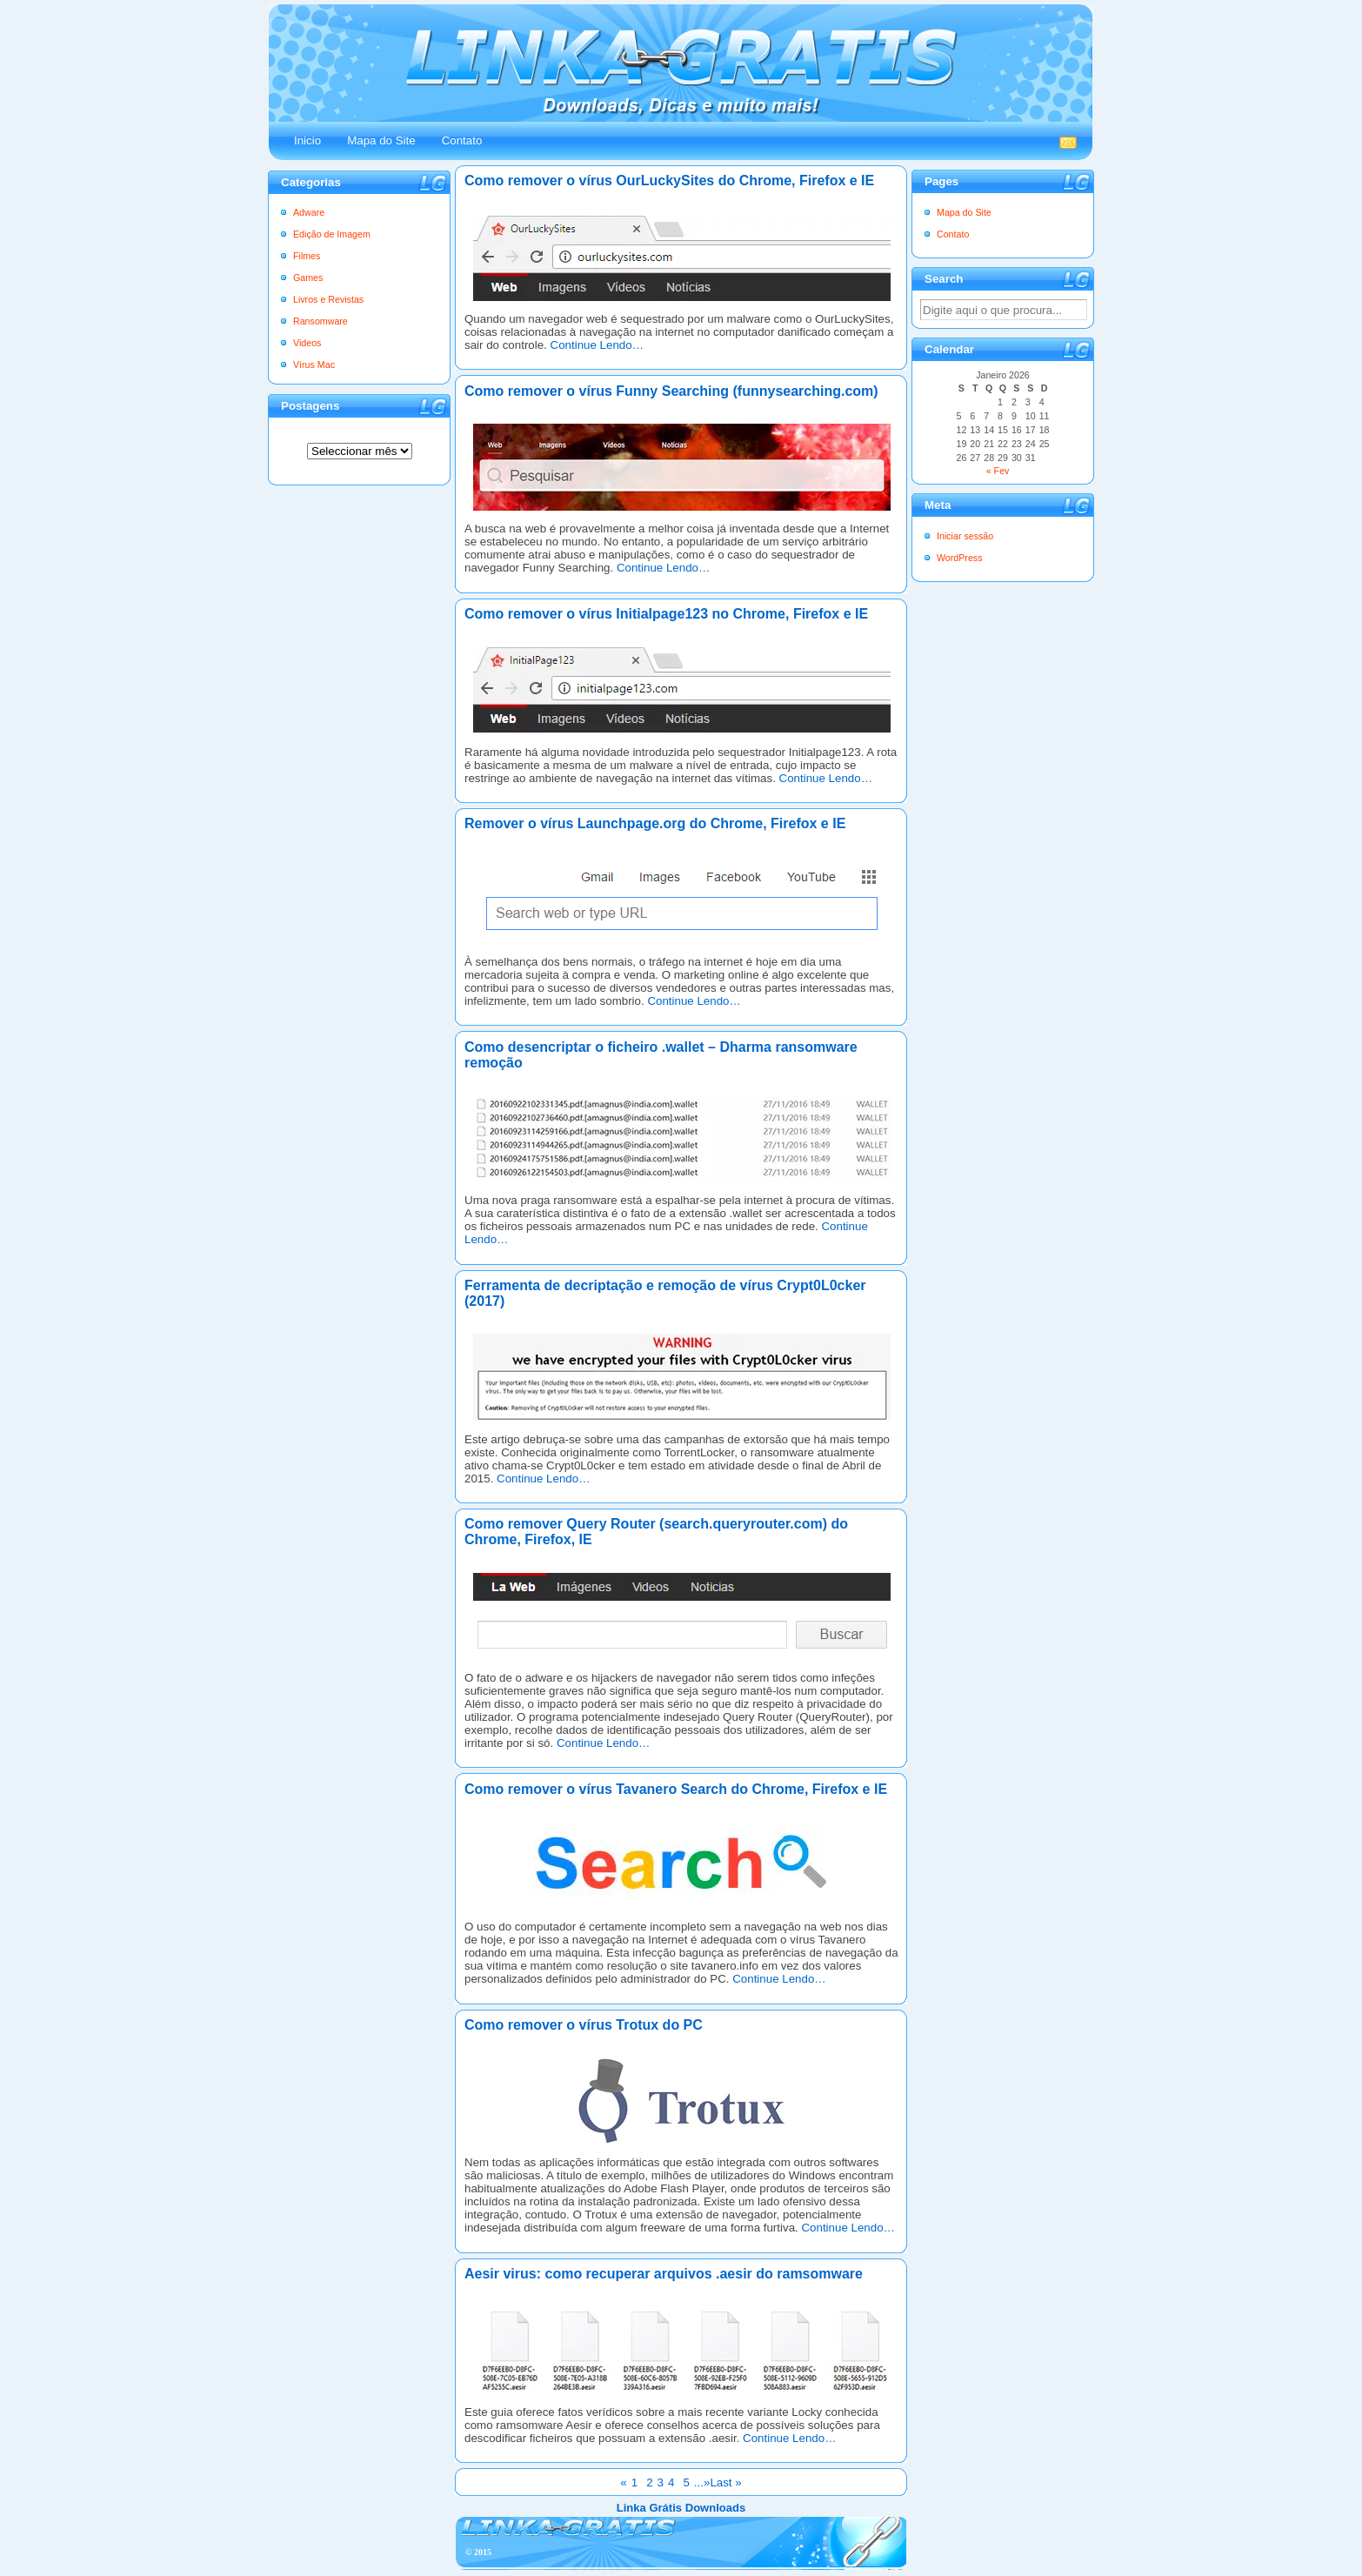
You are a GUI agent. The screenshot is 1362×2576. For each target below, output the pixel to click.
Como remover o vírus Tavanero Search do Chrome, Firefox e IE (675, 1789)
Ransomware (320, 321)
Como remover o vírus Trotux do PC (583, 2024)
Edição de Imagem (332, 234)
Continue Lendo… (597, 344)
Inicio (307, 140)
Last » (725, 2482)
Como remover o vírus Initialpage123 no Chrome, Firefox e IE (666, 613)
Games (308, 277)
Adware (308, 212)
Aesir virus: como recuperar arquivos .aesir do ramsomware (663, 2273)
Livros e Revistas (328, 299)
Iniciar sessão (965, 536)
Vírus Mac (314, 364)
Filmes (306, 256)
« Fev (998, 470)
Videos (307, 343)
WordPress (960, 557)
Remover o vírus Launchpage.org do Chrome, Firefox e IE (654, 823)
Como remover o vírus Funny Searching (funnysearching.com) (671, 391)
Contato (462, 140)
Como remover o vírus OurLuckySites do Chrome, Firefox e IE (669, 180)
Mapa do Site (381, 140)
